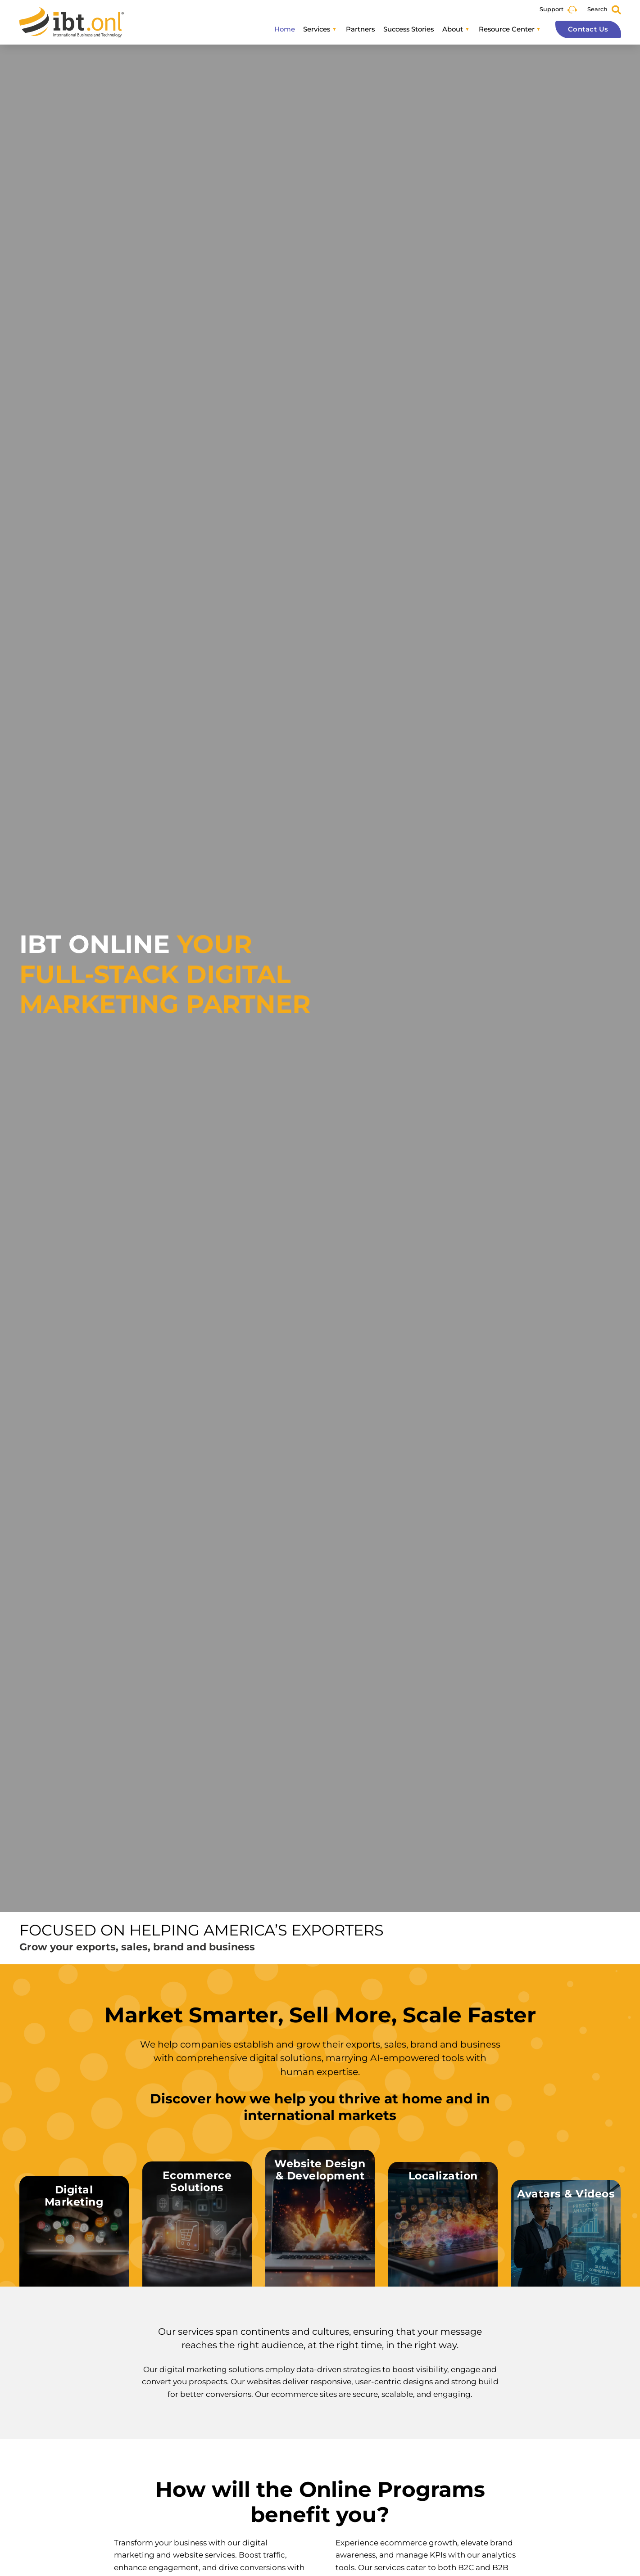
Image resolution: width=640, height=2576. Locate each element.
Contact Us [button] (588, 29)
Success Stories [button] (408, 29)
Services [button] (316, 29)
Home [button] (284, 29)
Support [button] (551, 9)
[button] (74, 2231)
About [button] (452, 29)
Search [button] (597, 9)
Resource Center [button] (507, 29)
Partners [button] (360, 29)
